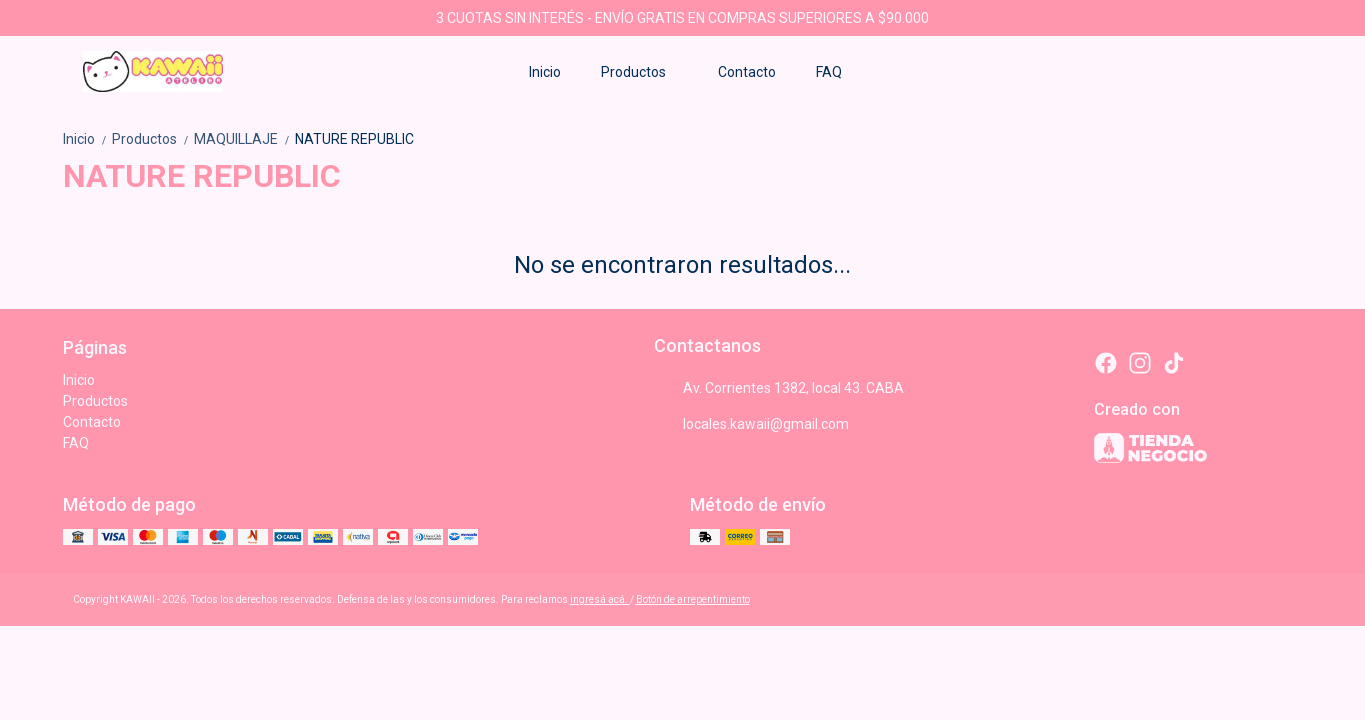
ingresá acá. (600, 599)
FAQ (829, 72)
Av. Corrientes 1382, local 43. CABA (779, 388)
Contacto (747, 72)
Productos (643, 72)
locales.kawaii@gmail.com (751, 424)
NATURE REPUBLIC (354, 139)
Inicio (545, 72)
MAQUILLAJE (244, 139)
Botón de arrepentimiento (693, 599)
